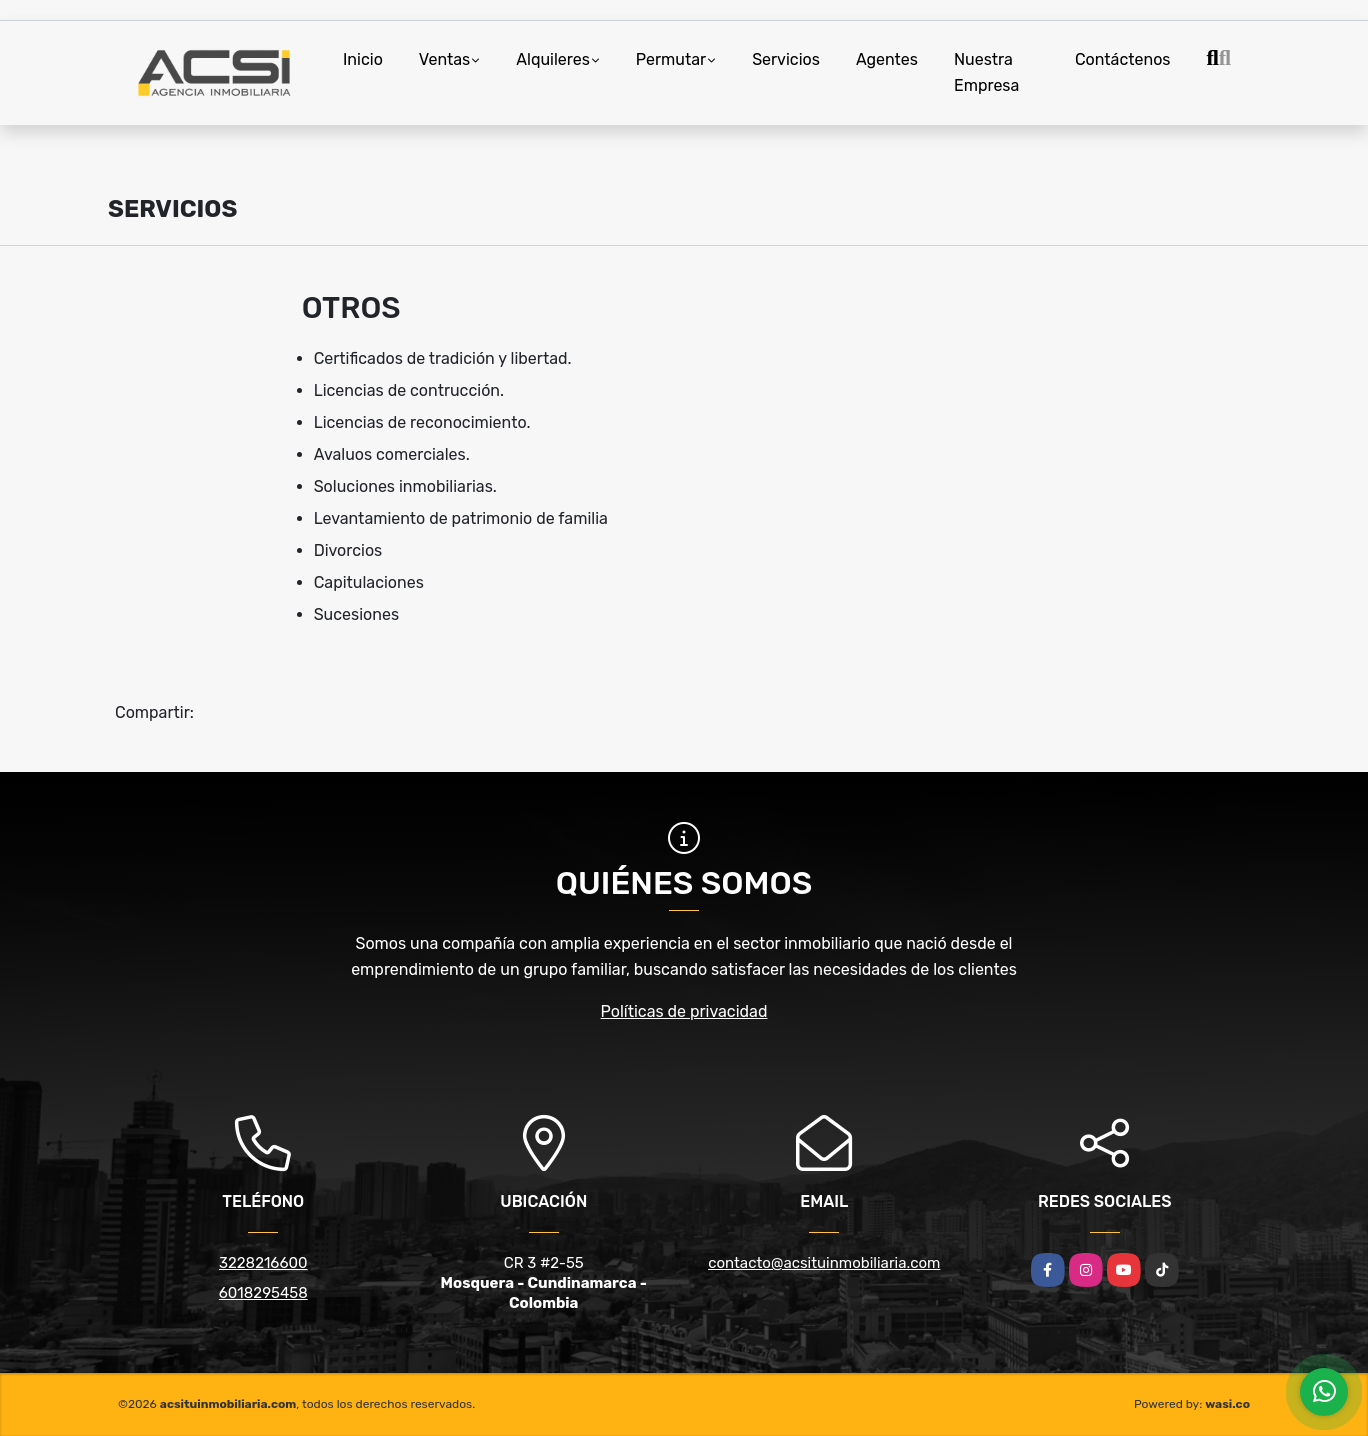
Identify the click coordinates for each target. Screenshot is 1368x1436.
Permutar (671, 59)
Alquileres (553, 59)
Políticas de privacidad (684, 1011)
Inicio (363, 59)
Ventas (444, 59)
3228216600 (263, 1263)
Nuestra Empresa (986, 72)
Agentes (887, 59)
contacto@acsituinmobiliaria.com (824, 1263)
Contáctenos (1123, 59)
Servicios (786, 59)
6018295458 (263, 1293)
